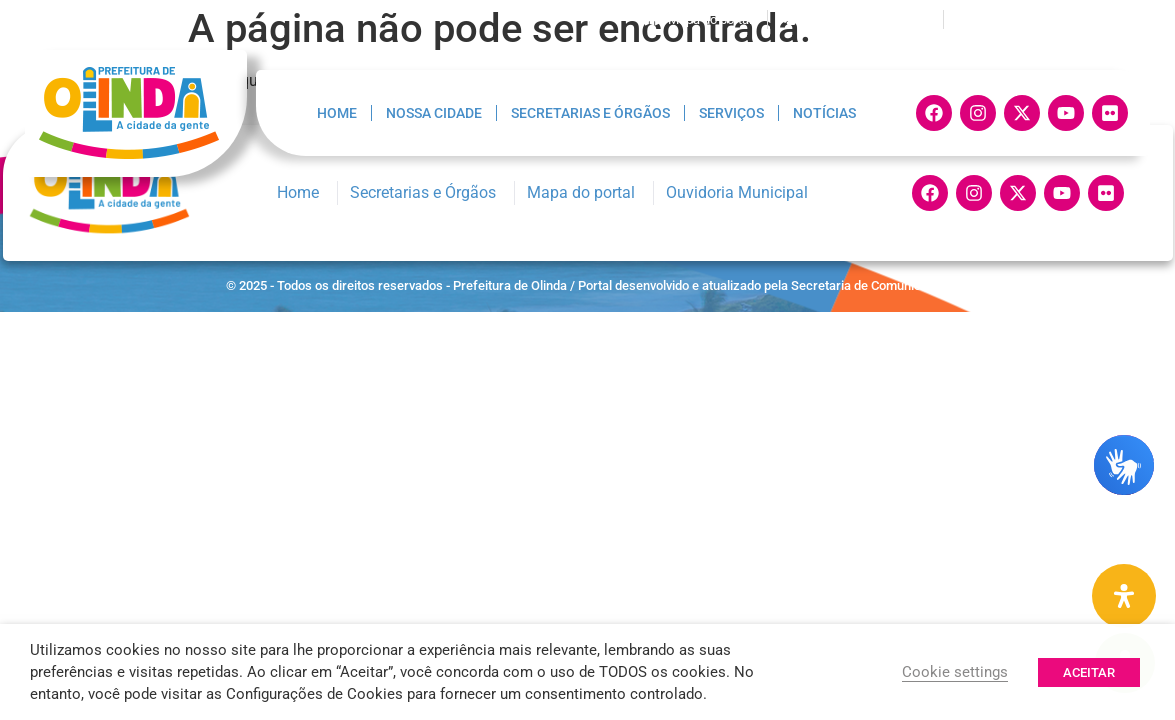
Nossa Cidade (434, 113)
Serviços (731, 113)
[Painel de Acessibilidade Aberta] (1124, 596)
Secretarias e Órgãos (590, 113)
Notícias (824, 113)
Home (337, 113)
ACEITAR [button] (1089, 672)
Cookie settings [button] (955, 672)
